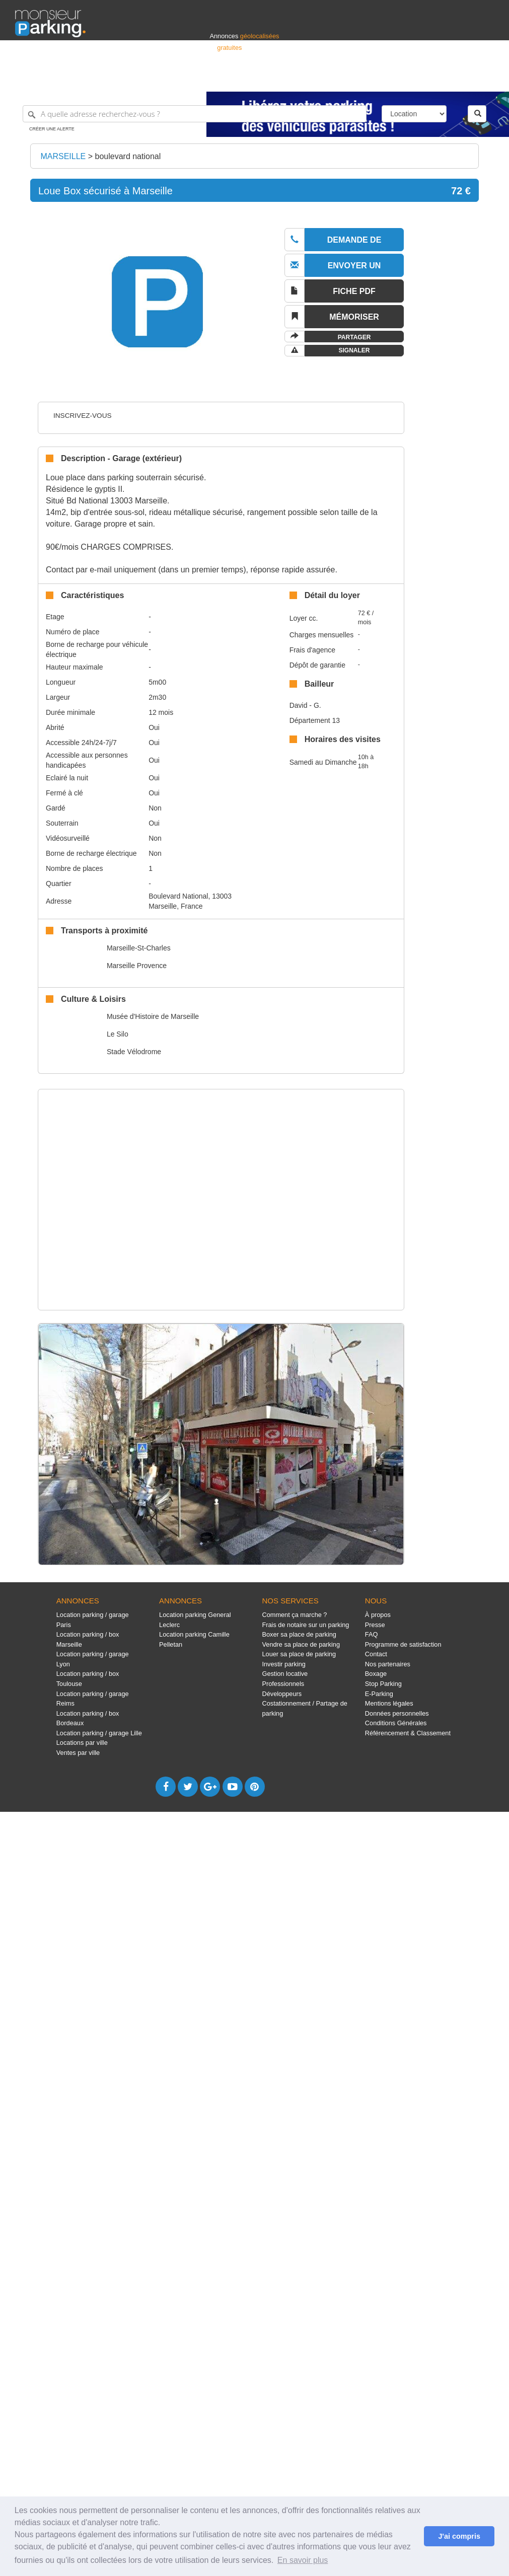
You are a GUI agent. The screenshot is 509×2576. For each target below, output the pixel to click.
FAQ (371, 1634)
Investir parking (283, 1664)
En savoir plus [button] (302, 2560)
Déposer (401, 79)
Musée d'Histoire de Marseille (153, 1016)
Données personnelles (397, 1713)
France (429, 79)
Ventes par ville (78, 1752)
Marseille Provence (137, 966)
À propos (378, 1614)
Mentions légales (389, 1703)
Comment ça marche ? (294, 1614)
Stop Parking (383, 1683)
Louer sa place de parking (299, 1654)
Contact (376, 1654)
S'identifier (369, 79)
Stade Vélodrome (134, 1052)
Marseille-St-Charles (139, 948)
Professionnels (328, 79)
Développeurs (282, 1694)
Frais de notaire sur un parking (305, 1625)
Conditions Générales (396, 1723)
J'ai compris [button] (459, 2536)
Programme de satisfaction (403, 1644)
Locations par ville (82, 1742)
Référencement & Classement (408, 1733)
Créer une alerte (52, 128)
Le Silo (117, 1034)
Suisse (484, 79)
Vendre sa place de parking (301, 1644)
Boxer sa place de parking (299, 1634)
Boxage (376, 1673)
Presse (375, 1625)
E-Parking (379, 1694)
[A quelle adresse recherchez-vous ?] (194, 114)
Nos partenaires (387, 1664)
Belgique (456, 79)
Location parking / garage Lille (99, 1733)
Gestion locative (285, 1673)
